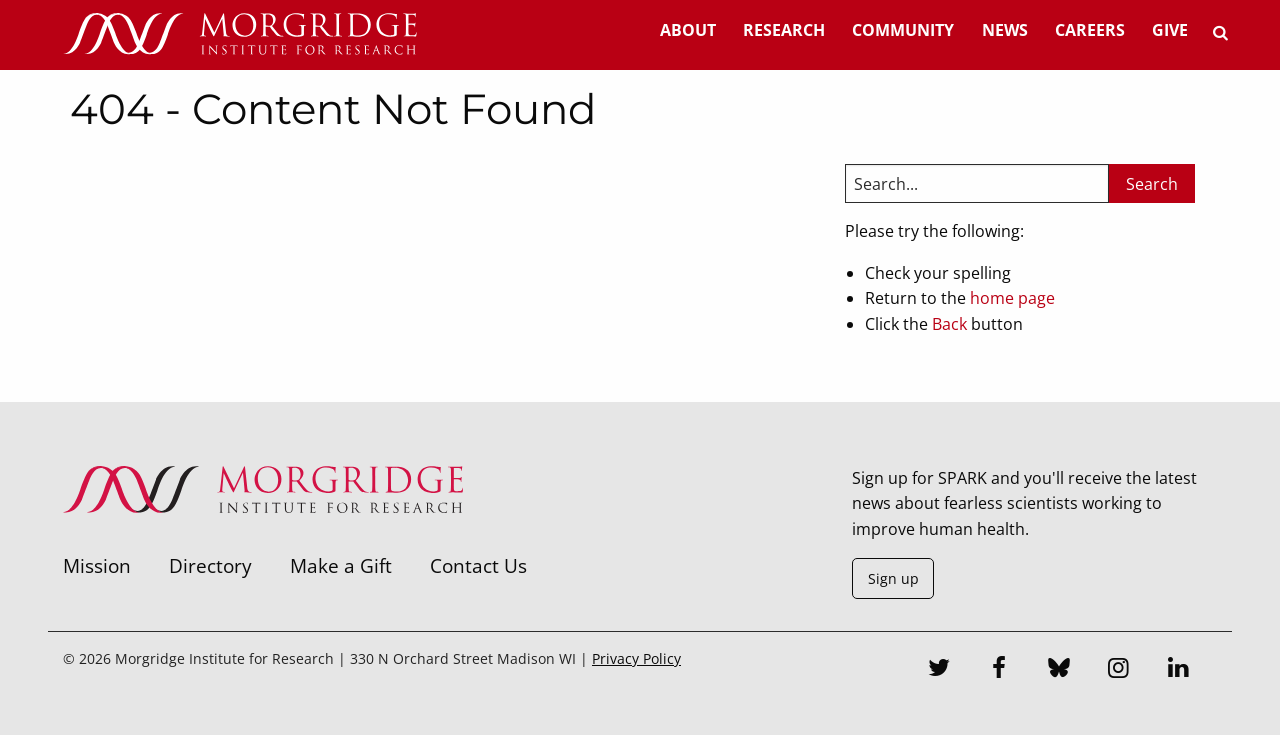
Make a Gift (341, 565)
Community (903, 30)
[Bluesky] (1059, 670)
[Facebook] (999, 670)
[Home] (240, 35)
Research (784, 30)
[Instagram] (1119, 670)
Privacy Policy (636, 658)
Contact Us (478, 565)
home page (1012, 298)
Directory (210, 565)
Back (949, 324)
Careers (1090, 30)
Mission (97, 565)
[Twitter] (939, 670)
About (688, 30)
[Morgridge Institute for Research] (263, 539)
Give (1170, 30)
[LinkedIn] (1178, 670)
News (1005, 30)
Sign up (893, 578)
